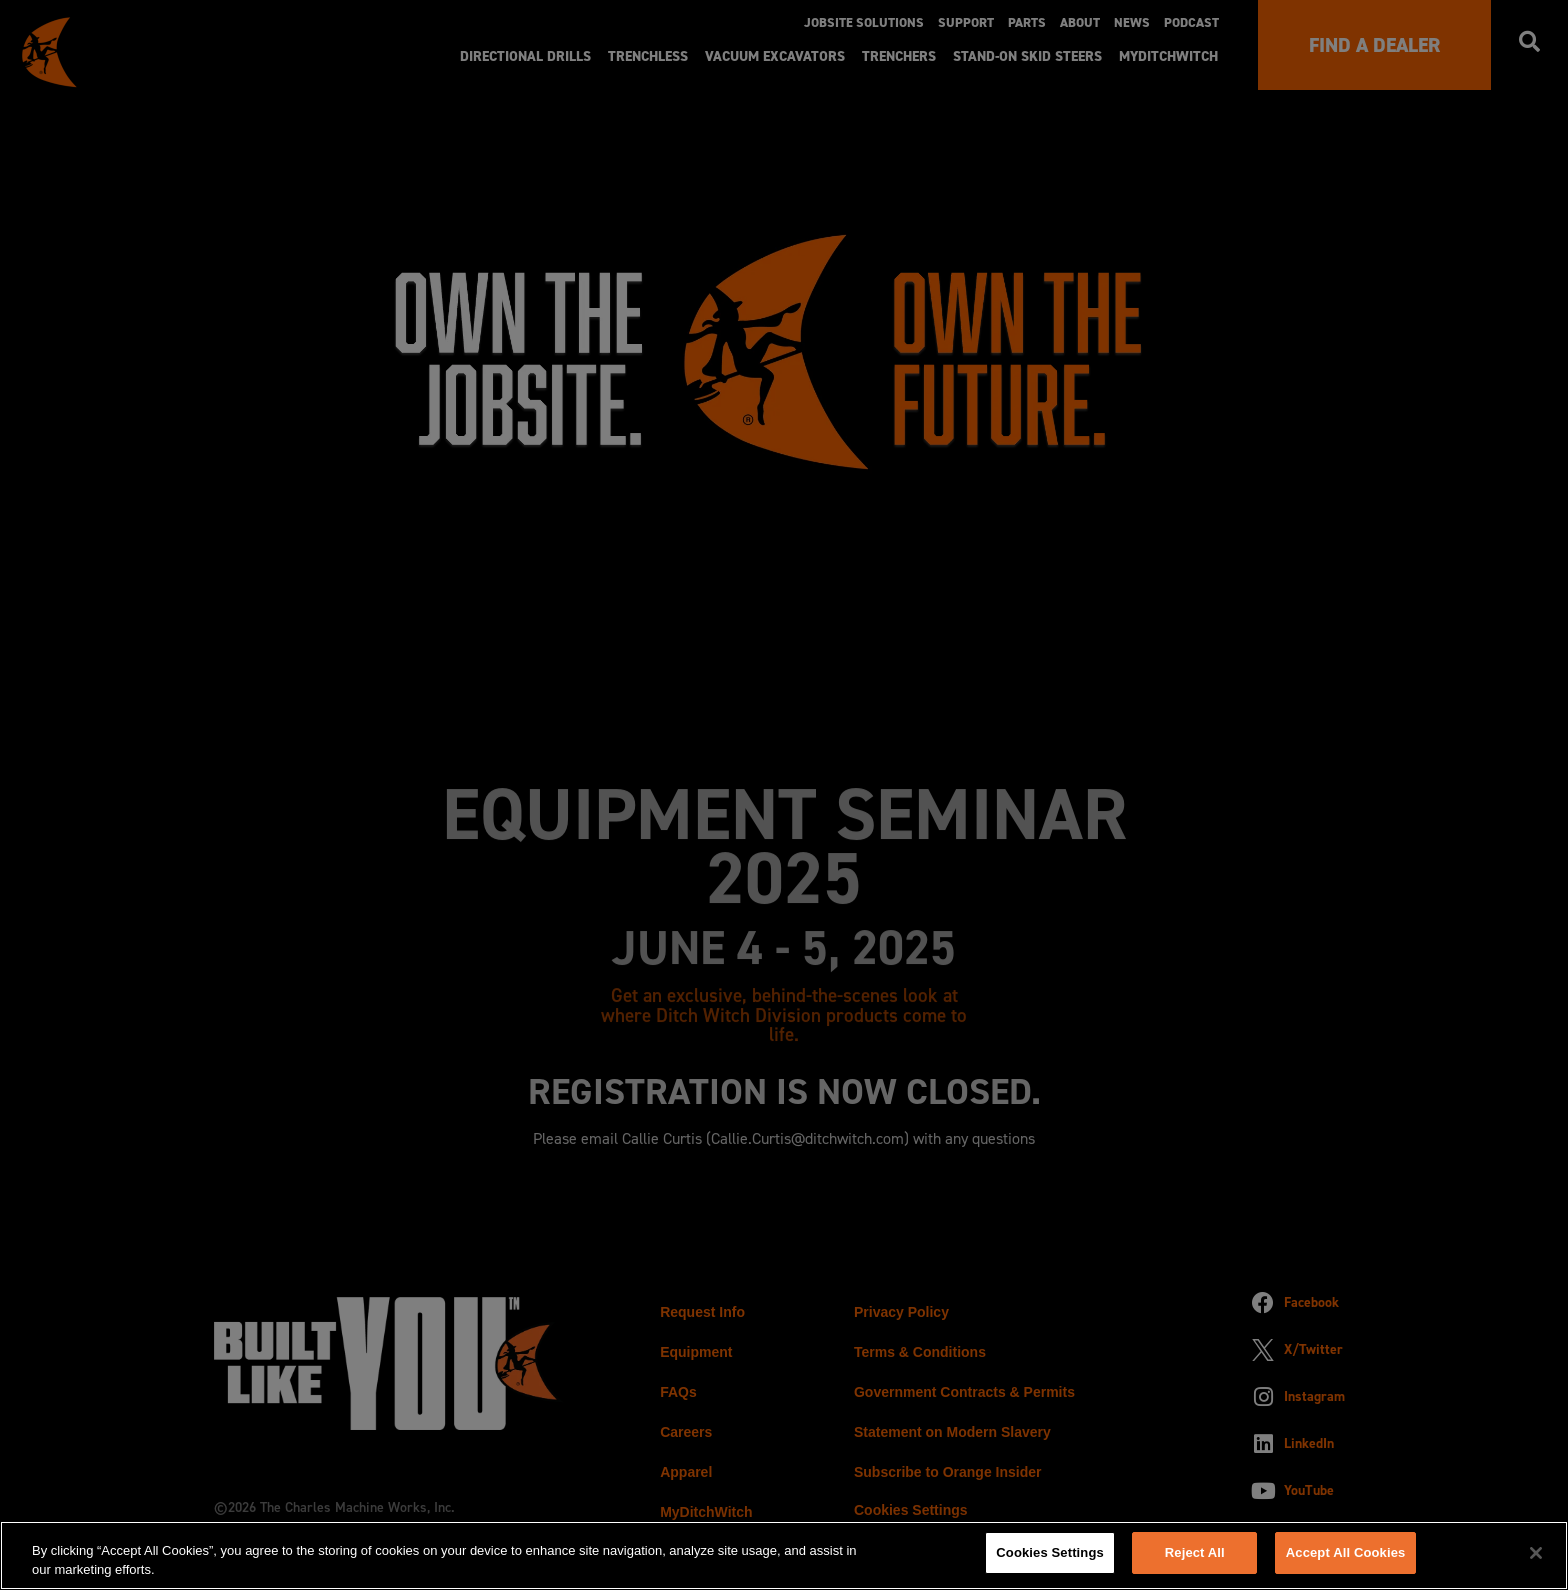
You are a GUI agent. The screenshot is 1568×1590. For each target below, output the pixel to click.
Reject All (1195, 1552)
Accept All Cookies (1346, 1552)
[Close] (1536, 1553)
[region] (784, 1554)
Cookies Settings (1050, 1552)
